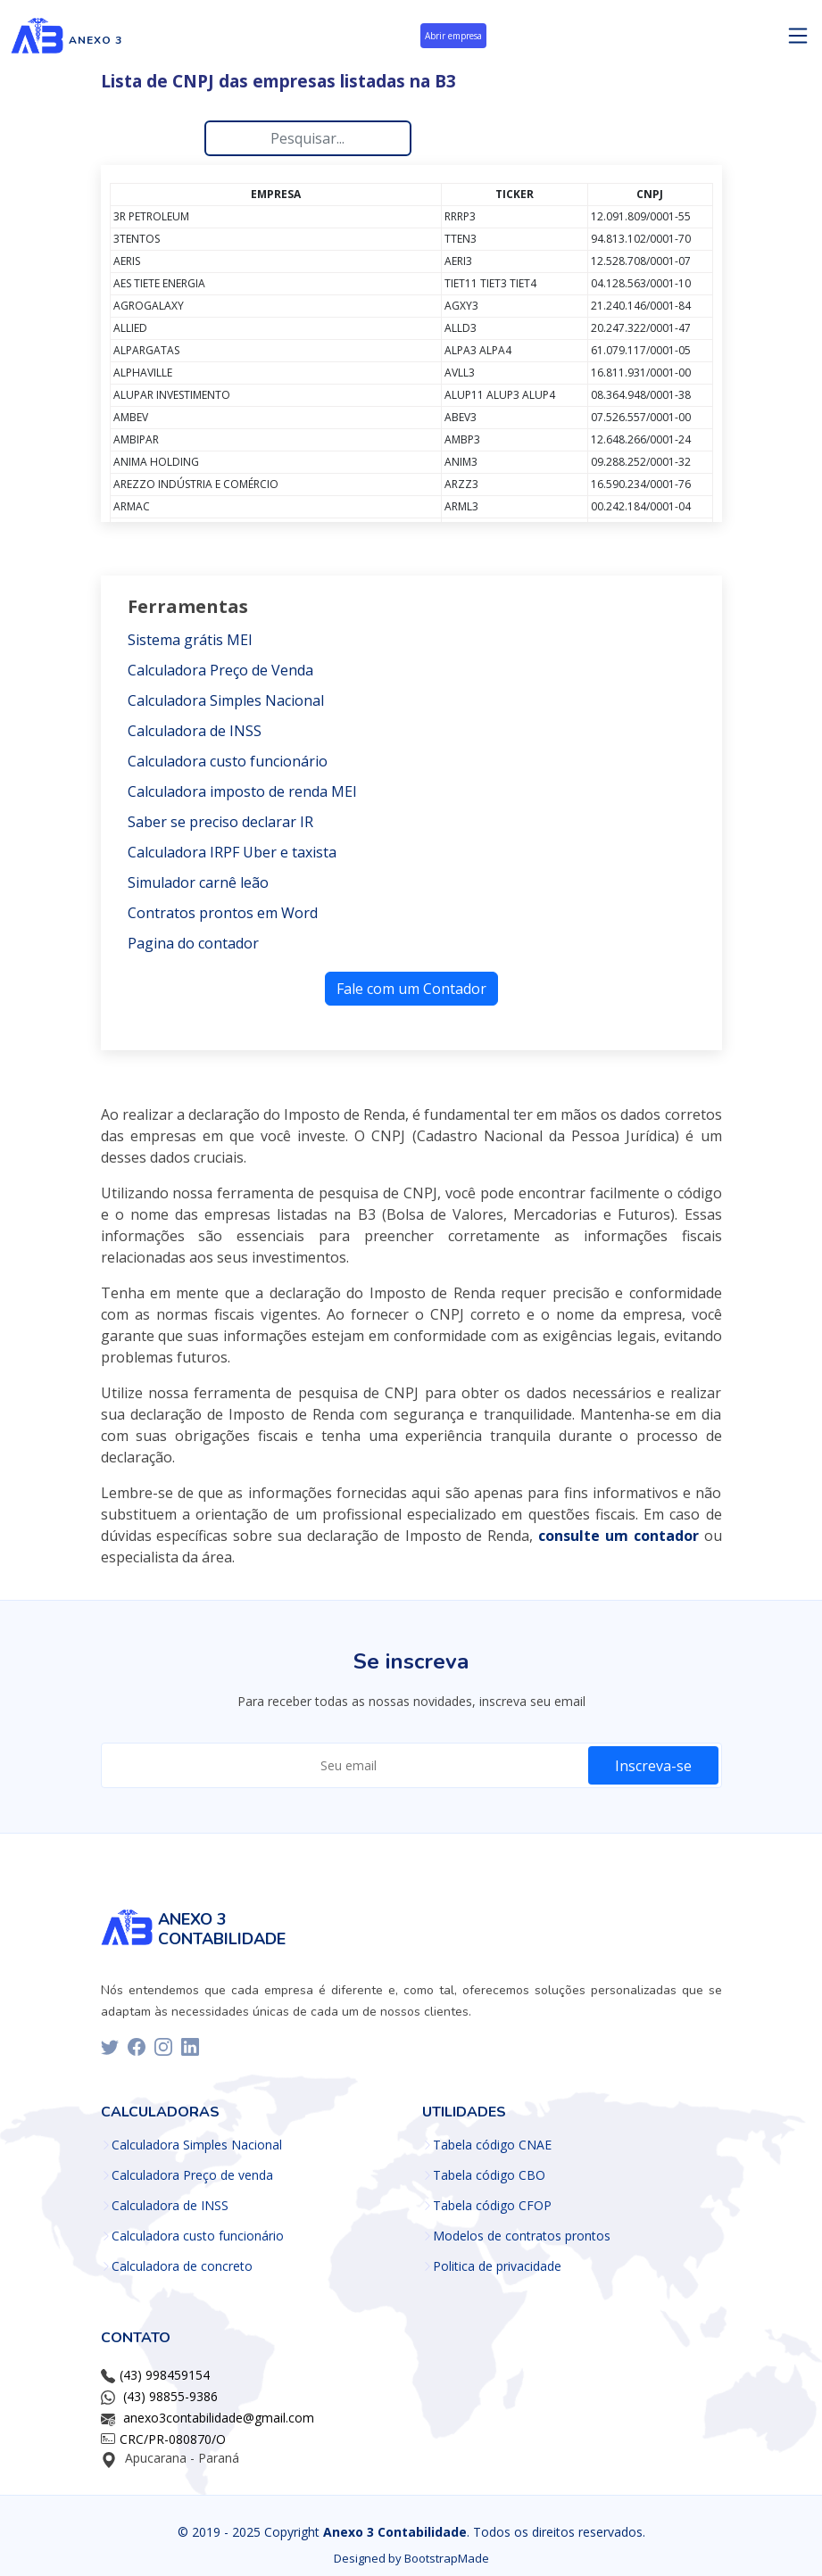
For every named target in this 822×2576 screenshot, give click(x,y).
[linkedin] (190, 2047)
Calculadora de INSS (195, 731)
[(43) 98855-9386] (168, 2396)
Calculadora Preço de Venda (220, 670)
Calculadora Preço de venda (192, 2175)
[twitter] (110, 2047)
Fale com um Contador (411, 988)
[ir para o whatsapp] (621, 1535)
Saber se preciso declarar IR (220, 822)
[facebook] (136, 2047)
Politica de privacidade (497, 2266)
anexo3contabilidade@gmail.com (218, 2417)
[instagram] (163, 2047)
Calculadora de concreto (182, 2266)
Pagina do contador (193, 943)
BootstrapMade (446, 2558)
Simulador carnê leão (198, 882)
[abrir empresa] (453, 38)
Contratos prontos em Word (223, 913)
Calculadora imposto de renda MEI (242, 791)
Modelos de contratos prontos (521, 2236)
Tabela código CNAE (492, 2145)
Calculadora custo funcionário (228, 761)
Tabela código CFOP (492, 2205)
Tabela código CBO (489, 2175)
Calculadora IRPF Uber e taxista (232, 852)
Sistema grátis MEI (190, 640)
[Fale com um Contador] (411, 987)
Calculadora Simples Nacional (226, 700)
